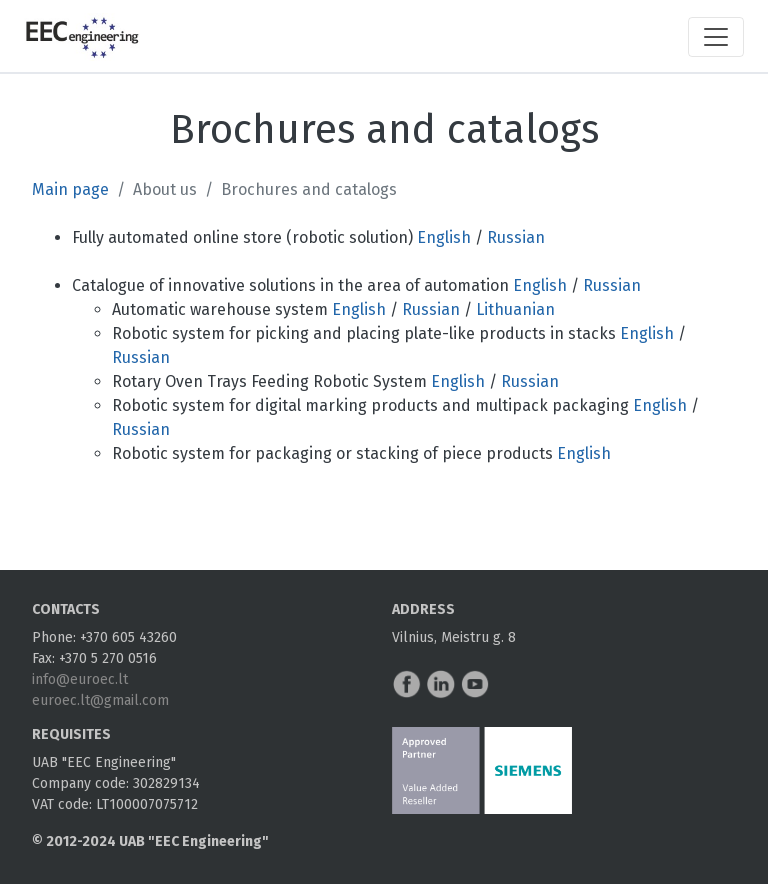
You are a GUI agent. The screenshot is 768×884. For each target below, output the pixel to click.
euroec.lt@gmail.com (100, 700)
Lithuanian (515, 309)
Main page (70, 189)
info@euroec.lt (80, 679)
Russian (516, 237)
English (444, 237)
